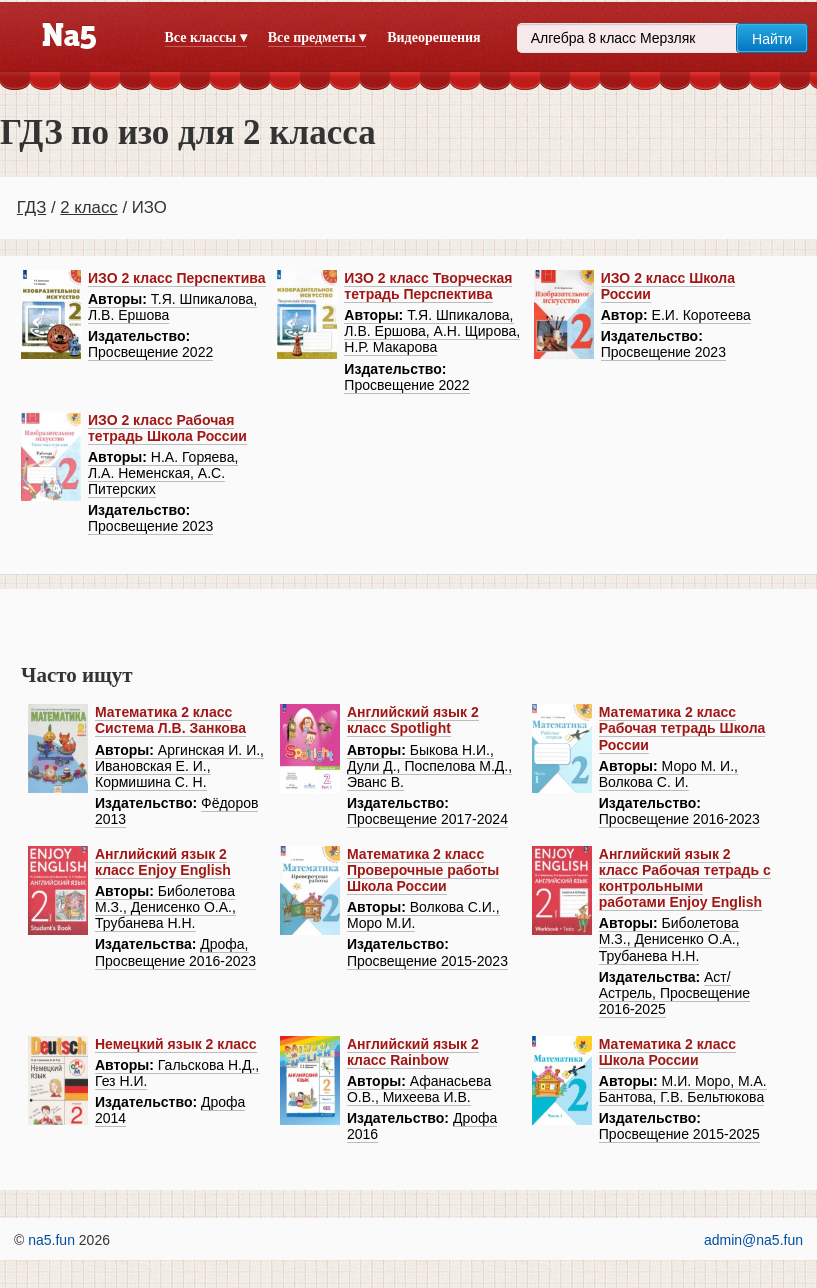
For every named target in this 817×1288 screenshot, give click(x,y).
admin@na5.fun (753, 1240)
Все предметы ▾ (317, 37)
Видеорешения (433, 37)
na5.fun (51, 1240)
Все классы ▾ (206, 37)
